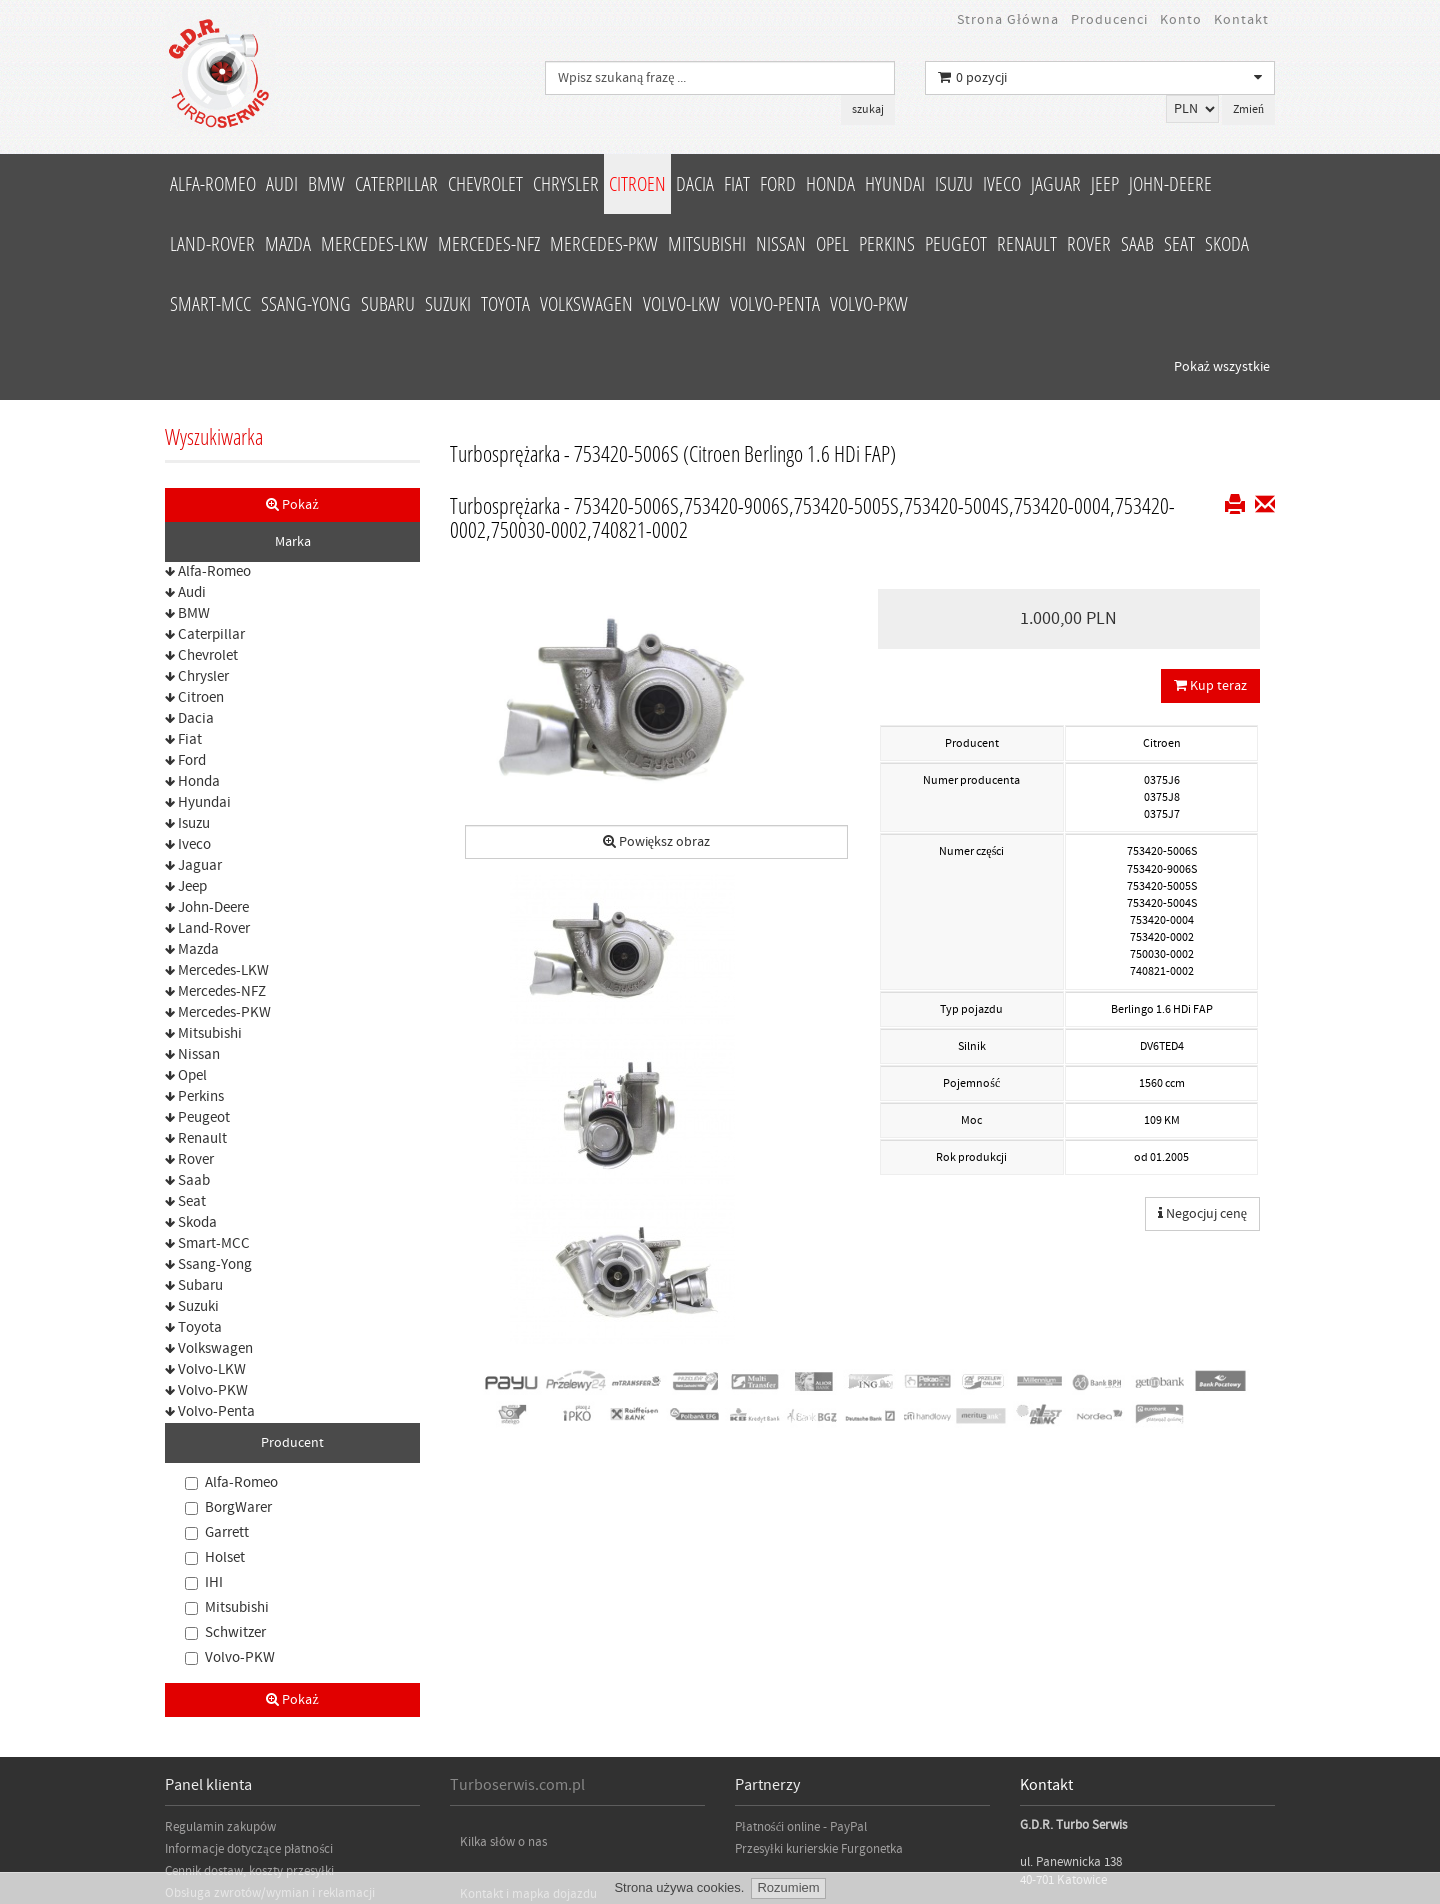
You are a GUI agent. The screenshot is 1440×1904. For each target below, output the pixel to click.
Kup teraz (1210, 506)
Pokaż (292, 325)
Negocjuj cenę (1202, 1034)
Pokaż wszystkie (1222, 187)
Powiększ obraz (656, 662)
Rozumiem (788, 1887)
